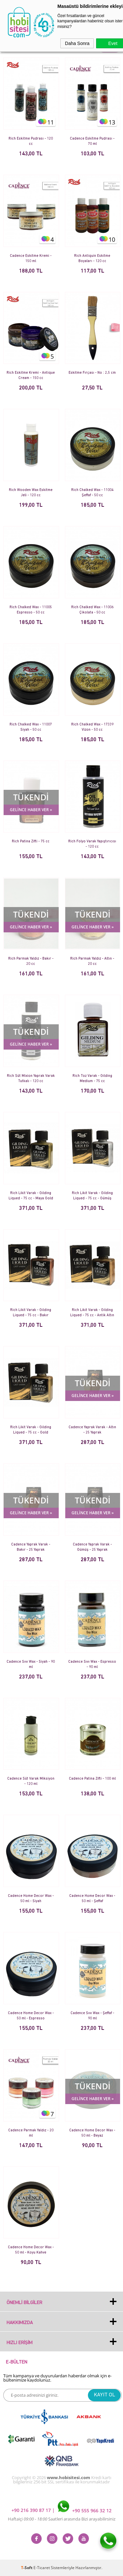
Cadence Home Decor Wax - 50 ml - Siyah (31, 1898)
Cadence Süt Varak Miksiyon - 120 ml (30, 1781)
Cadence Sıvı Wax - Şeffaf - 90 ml (92, 2015)
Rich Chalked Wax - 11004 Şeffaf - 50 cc (92, 492)
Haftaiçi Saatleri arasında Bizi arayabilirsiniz (61, 2519)
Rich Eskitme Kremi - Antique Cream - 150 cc (31, 375)
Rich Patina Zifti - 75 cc (31, 841)
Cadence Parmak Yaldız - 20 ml (30, 2133)
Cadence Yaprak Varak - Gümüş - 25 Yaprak (92, 1547)
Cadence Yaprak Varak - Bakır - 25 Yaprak (30, 1547)
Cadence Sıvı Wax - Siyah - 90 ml (31, 1664)
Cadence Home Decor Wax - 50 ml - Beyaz (92, 2133)
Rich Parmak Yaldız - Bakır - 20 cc (30, 961)
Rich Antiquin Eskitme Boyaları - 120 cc (92, 258)
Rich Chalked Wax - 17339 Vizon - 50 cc (92, 727)
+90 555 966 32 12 (85, 2510)
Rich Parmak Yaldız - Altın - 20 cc (92, 961)
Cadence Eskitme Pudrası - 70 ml (92, 141)
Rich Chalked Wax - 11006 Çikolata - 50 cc (92, 610)
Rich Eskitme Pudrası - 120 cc (31, 141)
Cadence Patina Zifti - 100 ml (92, 1779)
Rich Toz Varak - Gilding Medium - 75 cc (92, 1078)
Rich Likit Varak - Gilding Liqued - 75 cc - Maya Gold (31, 1195)
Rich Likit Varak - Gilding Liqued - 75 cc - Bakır (30, 1312)
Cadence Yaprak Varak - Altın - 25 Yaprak (92, 1430)
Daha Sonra (77, 43)
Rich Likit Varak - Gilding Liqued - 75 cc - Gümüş (92, 1195)
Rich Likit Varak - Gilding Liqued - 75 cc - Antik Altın (92, 1312)
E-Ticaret (41, 2567)
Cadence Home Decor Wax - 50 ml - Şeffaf (92, 1898)
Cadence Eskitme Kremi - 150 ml (30, 258)
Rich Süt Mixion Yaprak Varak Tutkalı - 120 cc (31, 1078)
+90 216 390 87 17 (31, 2510)
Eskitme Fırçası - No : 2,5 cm (92, 373)
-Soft (27, 2567)
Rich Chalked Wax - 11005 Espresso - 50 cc (31, 610)
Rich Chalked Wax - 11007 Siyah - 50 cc (31, 727)
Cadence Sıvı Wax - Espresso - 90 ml (92, 1664)
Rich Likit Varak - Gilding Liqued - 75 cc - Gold (30, 1430)
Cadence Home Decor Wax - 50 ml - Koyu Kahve (31, 2250)
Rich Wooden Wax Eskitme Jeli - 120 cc (30, 492)
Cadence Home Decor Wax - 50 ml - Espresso (31, 2015)
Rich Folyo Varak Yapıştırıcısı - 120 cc (92, 844)
